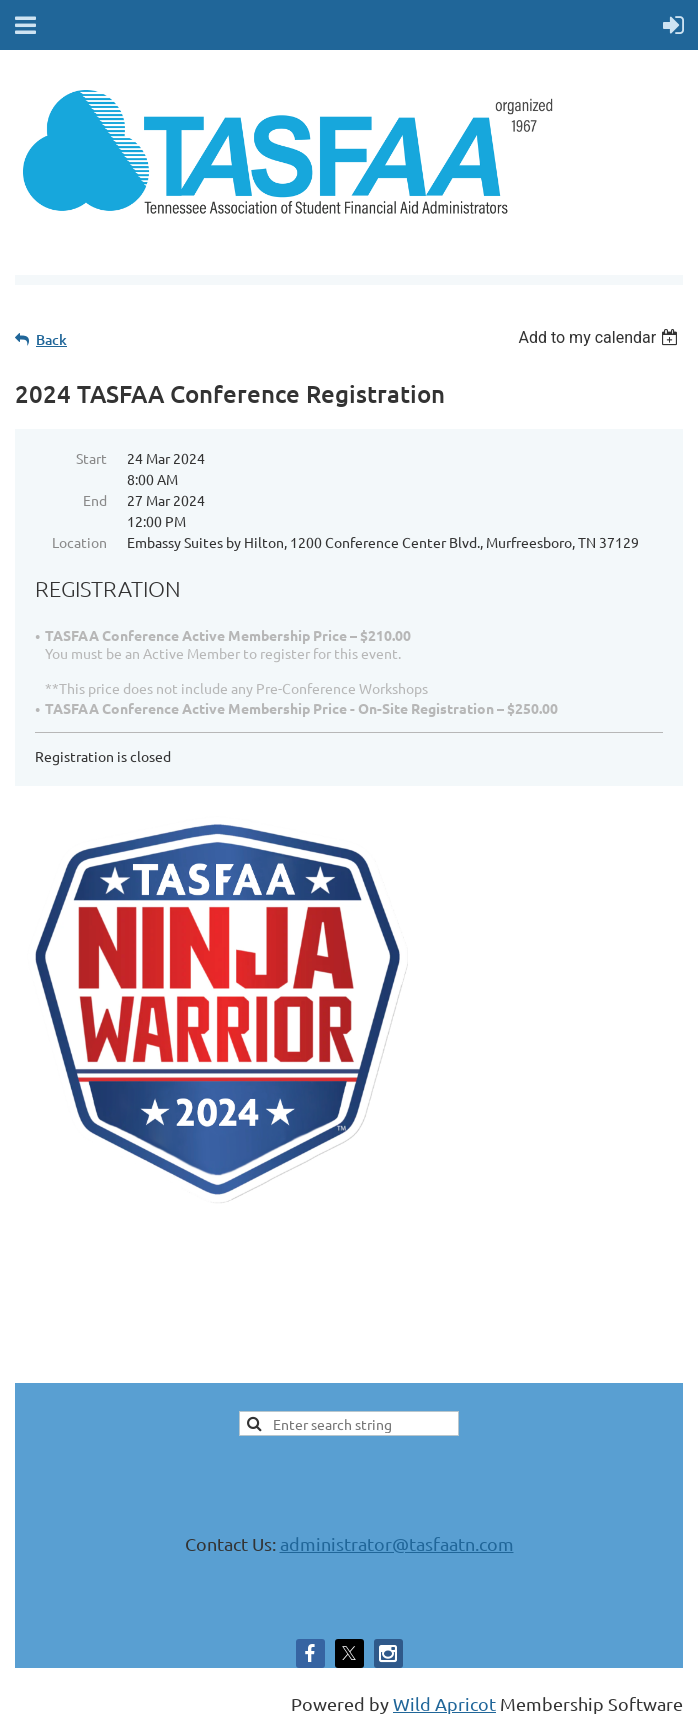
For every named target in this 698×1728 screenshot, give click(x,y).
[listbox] (600, 337)
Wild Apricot (444, 1703)
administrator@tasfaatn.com (397, 1543)
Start (91, 458)
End (95, 500)
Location (79, 542)
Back (51, 339)
